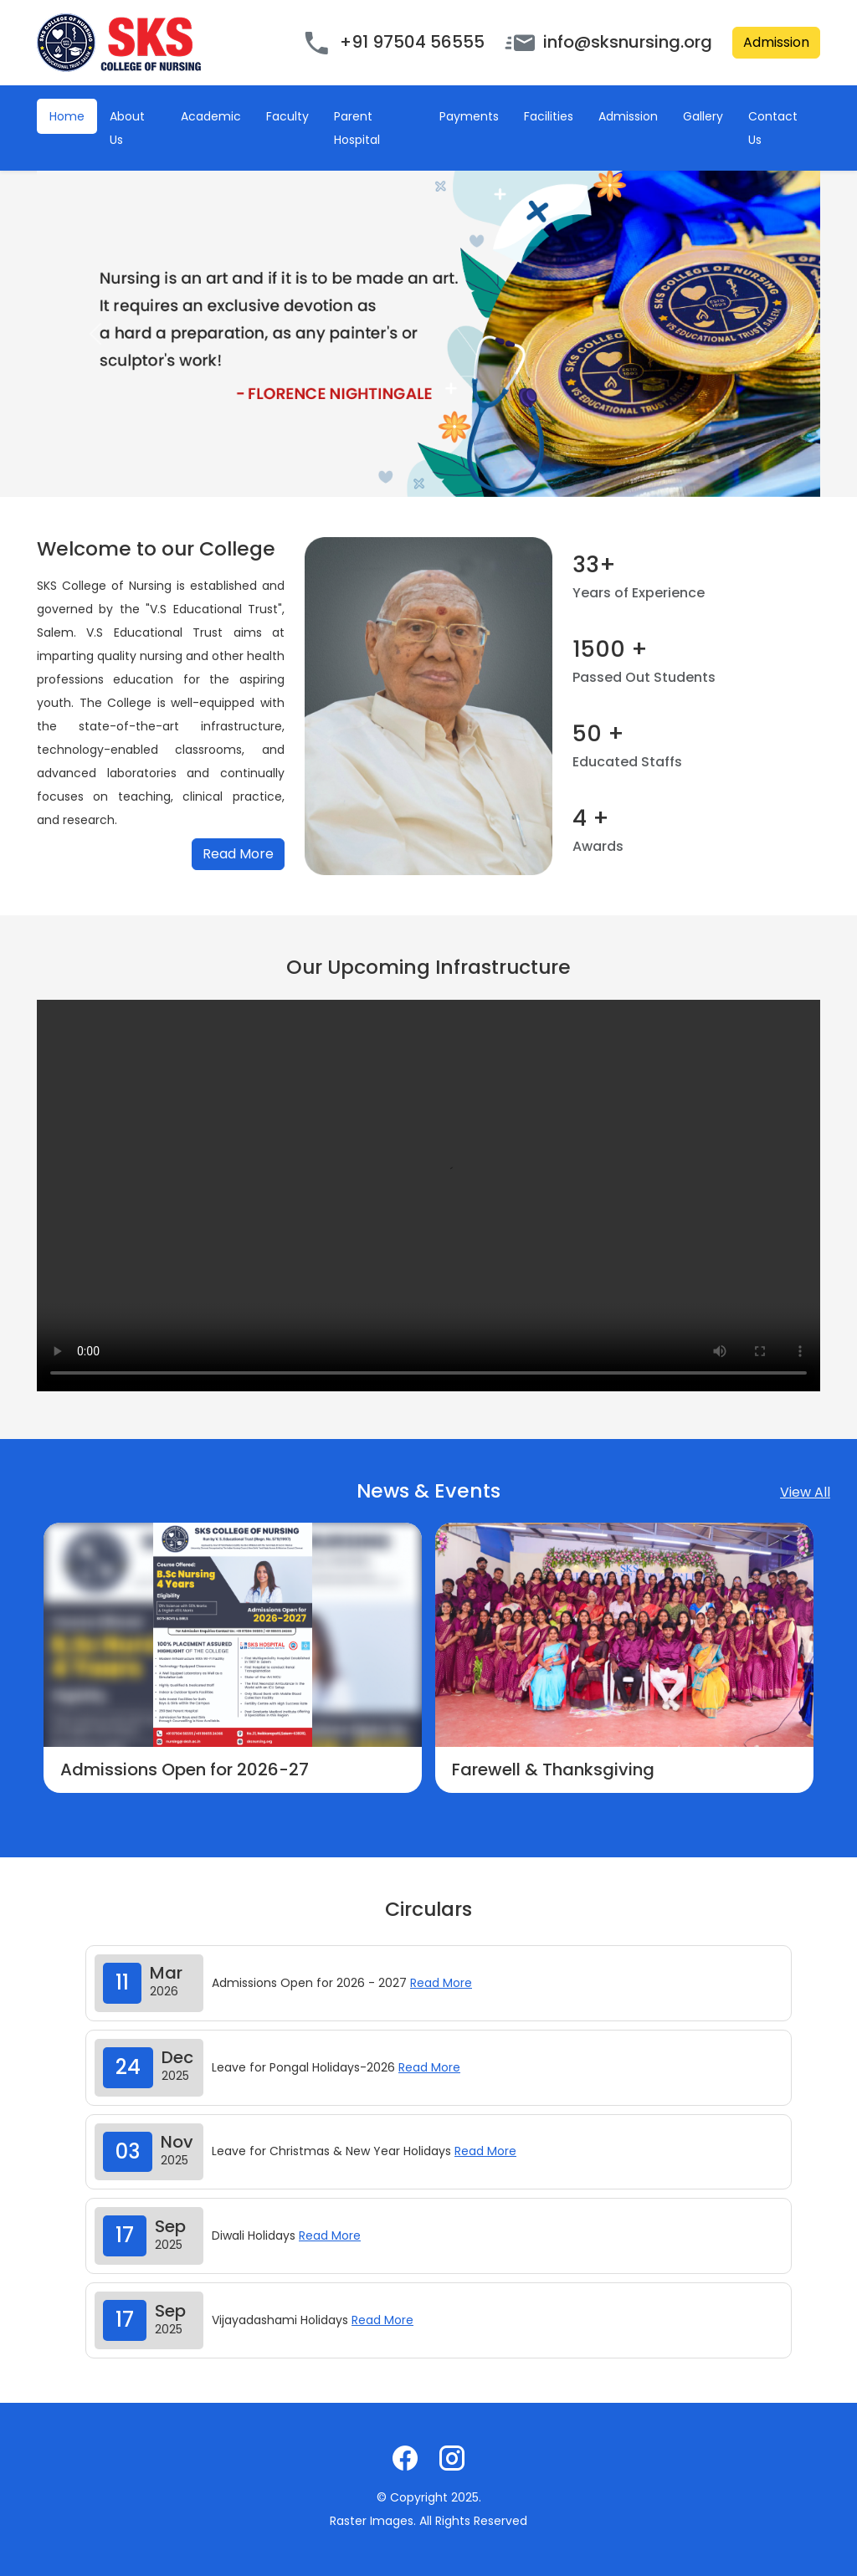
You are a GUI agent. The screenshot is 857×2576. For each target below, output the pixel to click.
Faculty (287, 116)
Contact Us (773, 128)
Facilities (548, 116)
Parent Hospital (357, 128)
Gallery (703, 116)
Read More (238, 853)
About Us (127, 128)
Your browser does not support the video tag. (428, 1195)
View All (805, 1492)
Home (67, 116)
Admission (776, 42)
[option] (233, 1658)
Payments (469, 116)
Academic (211, 116)
